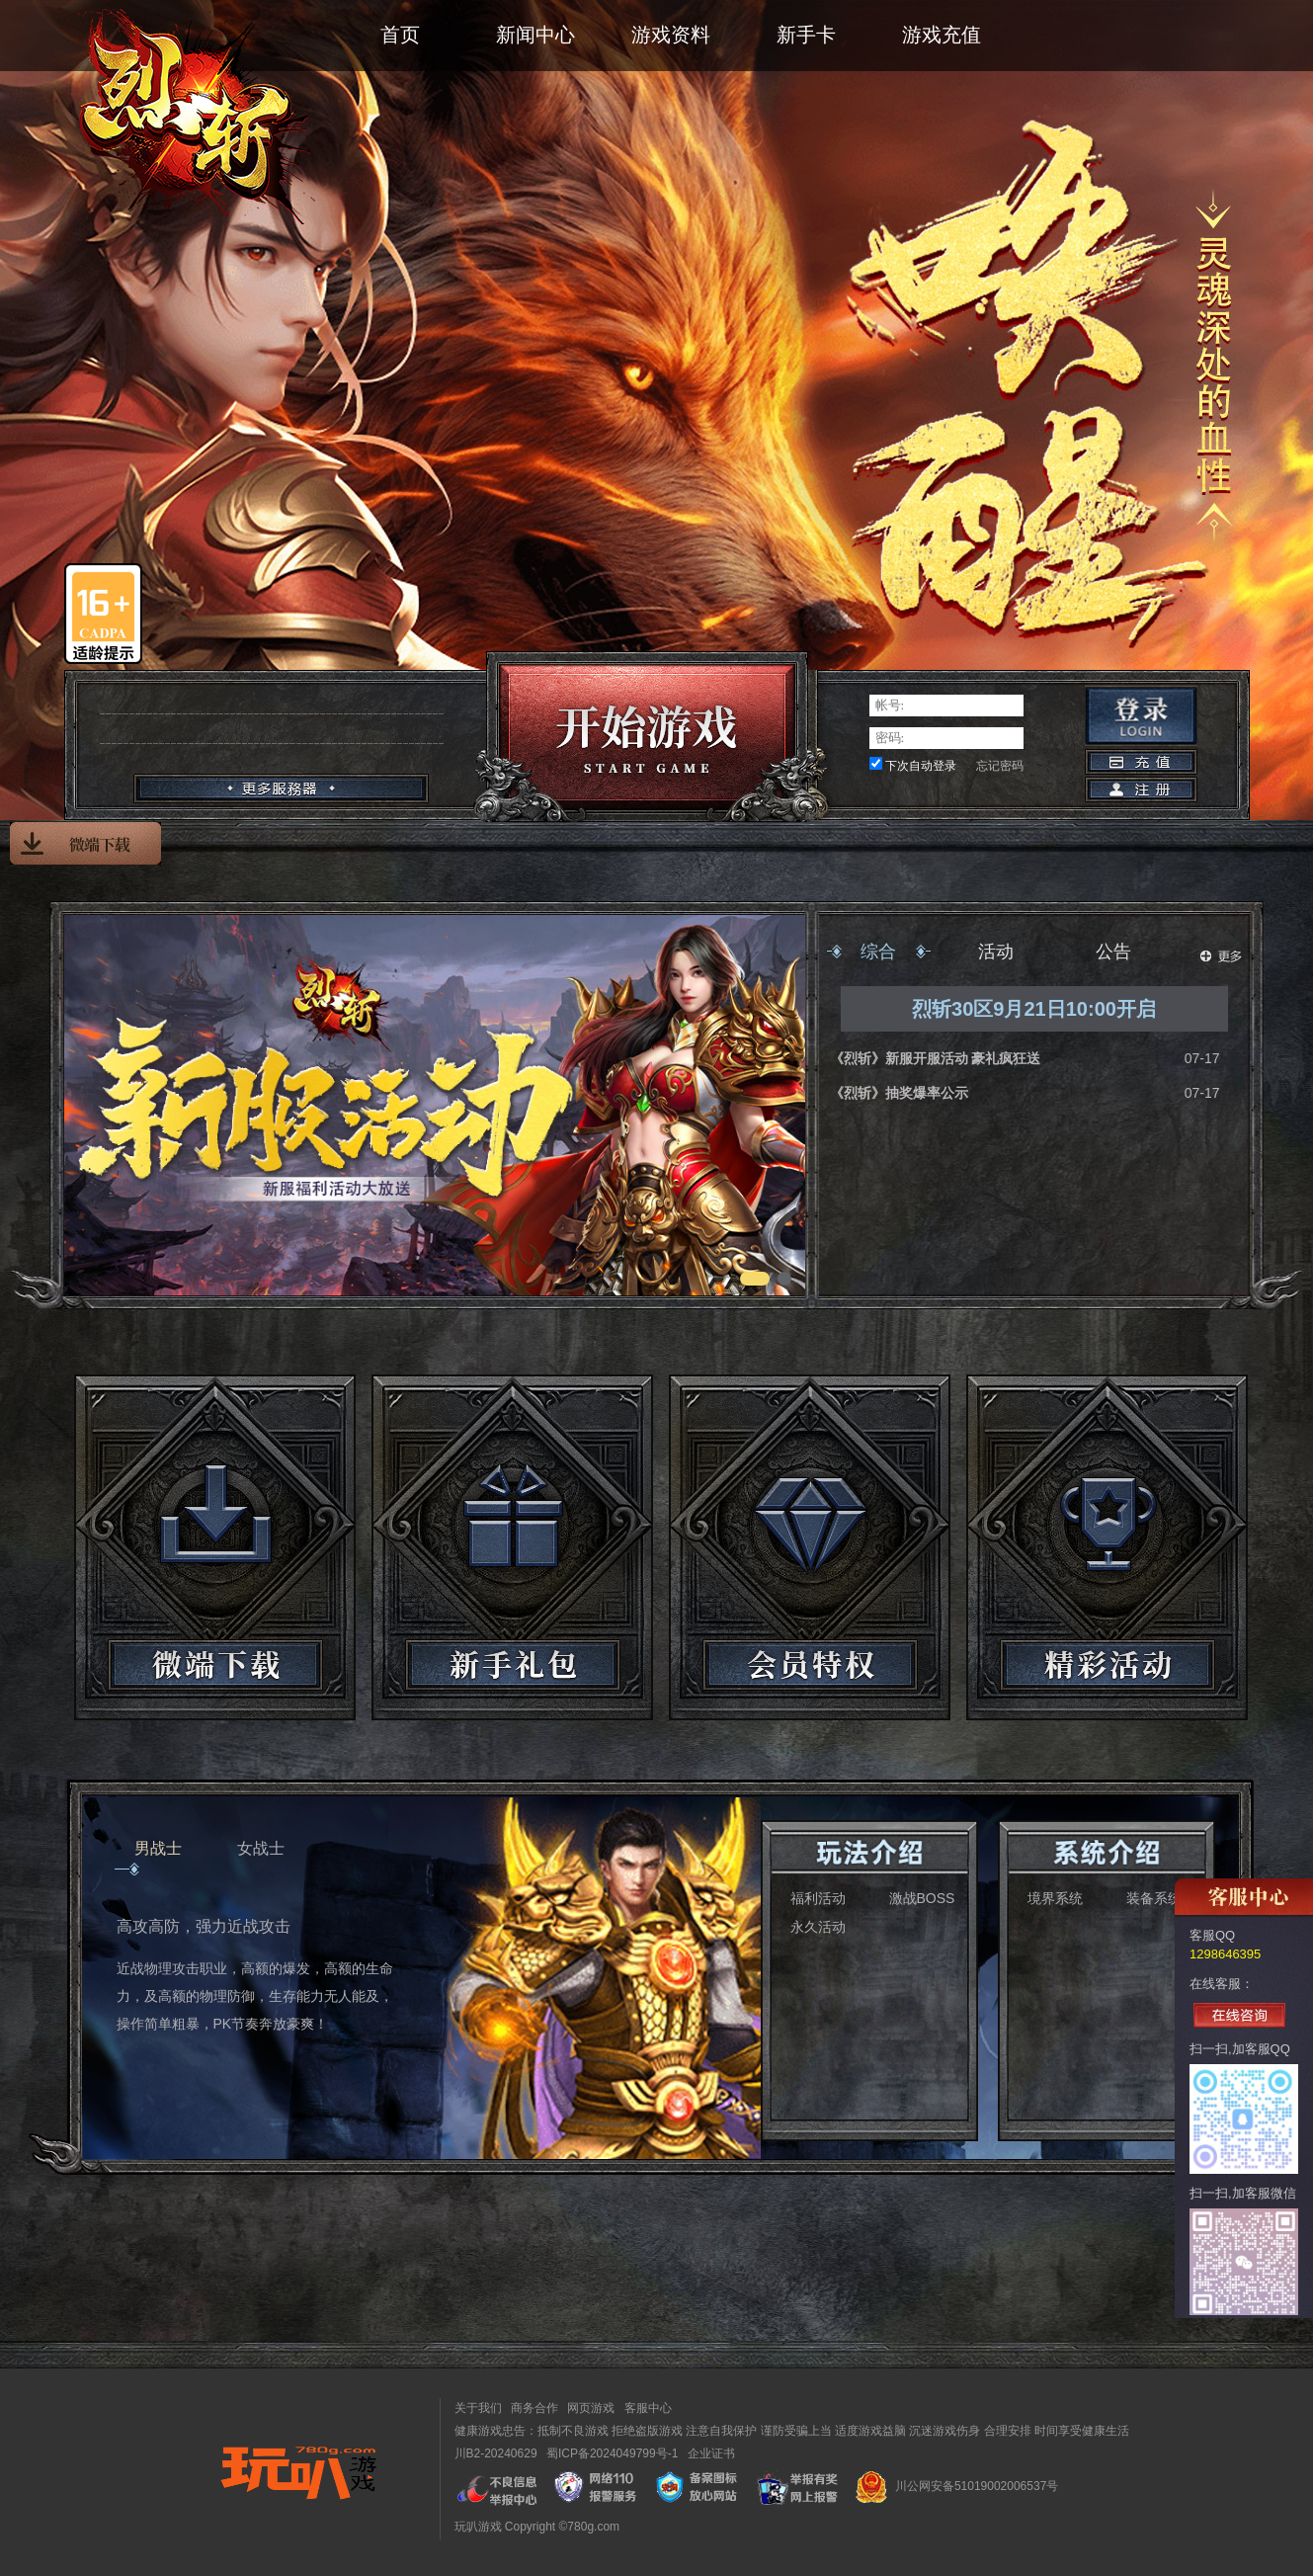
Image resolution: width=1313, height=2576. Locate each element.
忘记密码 (1000, 766)
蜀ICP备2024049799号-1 (612, 2453)
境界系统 (1055, 1898)
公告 (1113, 951)
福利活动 (818, 1898)
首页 (400, 34)
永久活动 (818, 1927)
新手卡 (806, 34)
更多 (1221, 956)
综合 (878, 951)
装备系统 (1154, 1898)
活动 (996, 951)
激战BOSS (922, 1898)
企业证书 (711, 2453)
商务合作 (534, 2408)
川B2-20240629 (495, 2453)
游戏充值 (941, 34)
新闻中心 (535, 34)
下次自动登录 (920, 766)
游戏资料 (670, 34)
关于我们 (478, 2408)
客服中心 (648, 2408)
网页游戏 (591, 2408)
